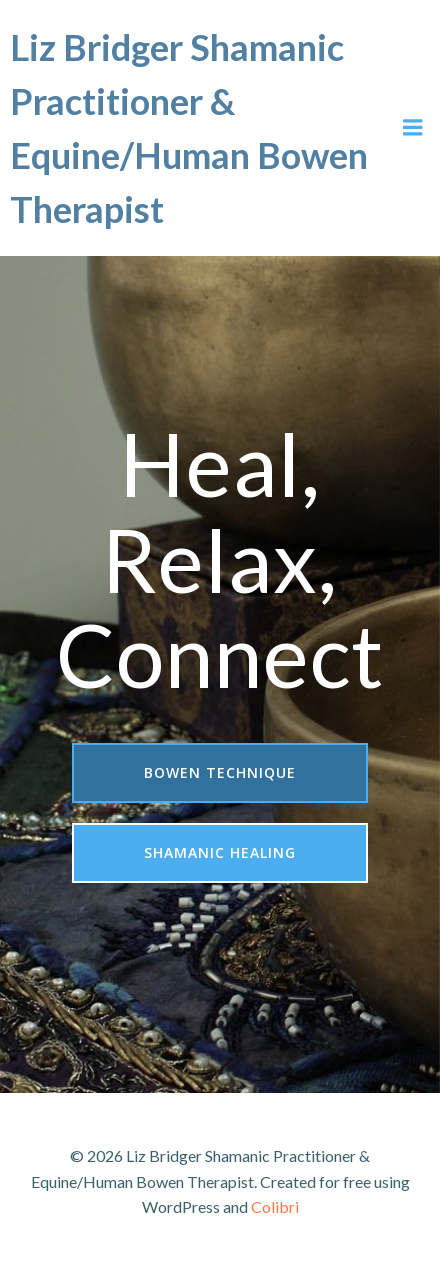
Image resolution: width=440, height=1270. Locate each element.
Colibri (275, 1206)
